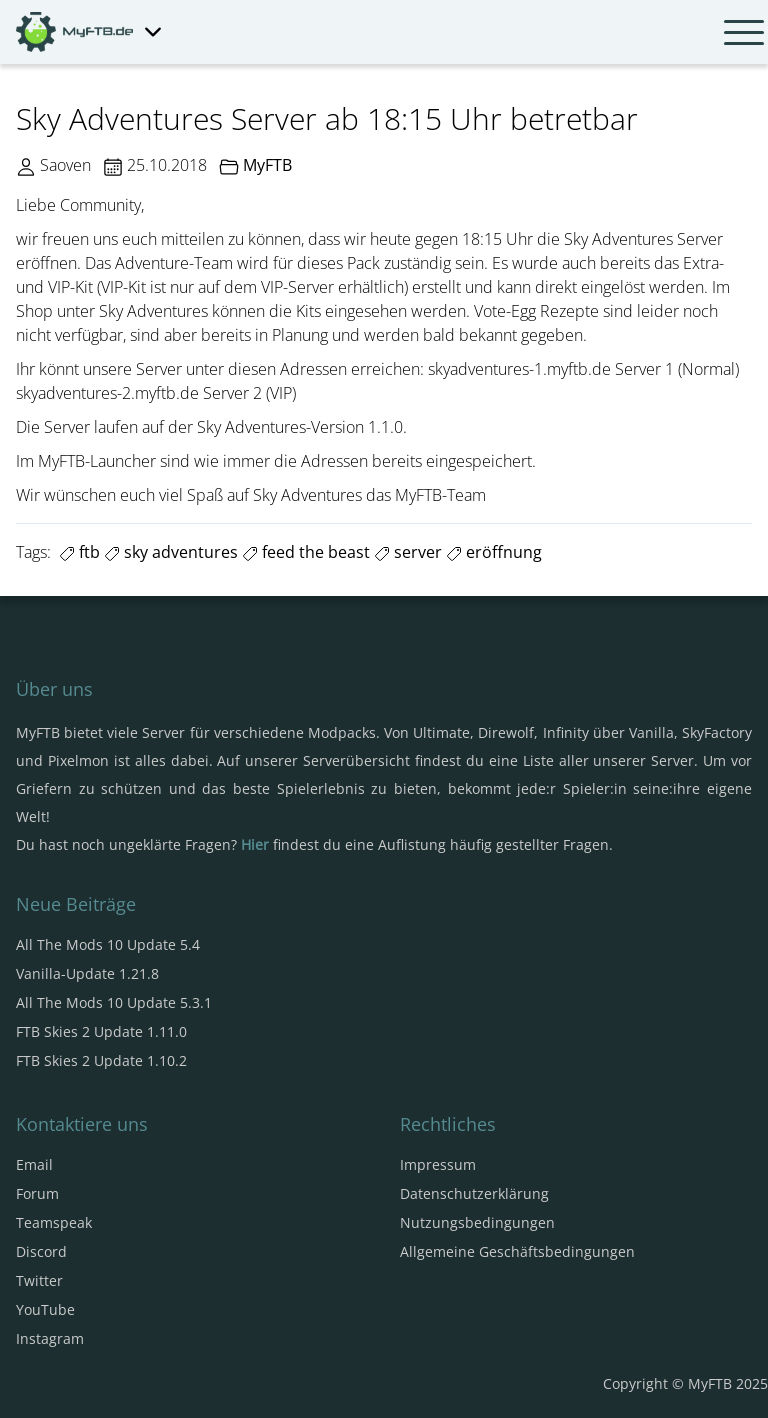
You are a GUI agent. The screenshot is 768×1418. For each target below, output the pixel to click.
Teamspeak (54, 1222)
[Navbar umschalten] (744, 32)
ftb (79, 552)
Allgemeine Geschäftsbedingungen (517, 1251)
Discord (41, 1251)
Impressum (438, 1164)
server (408, 552)
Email (34, 1164)
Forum (37, 1193)
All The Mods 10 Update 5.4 (108, 944)
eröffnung (494, 552)
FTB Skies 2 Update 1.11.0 (101, 1031)
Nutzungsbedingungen (477, 1222)
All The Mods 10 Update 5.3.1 (114, 1002)
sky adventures (171, 552)
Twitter (39, 1280)
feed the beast (306, 552)
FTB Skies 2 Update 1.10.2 (101, 1060)
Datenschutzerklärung (474, 1193)
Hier (255, 844)
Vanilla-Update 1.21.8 (87, 973)
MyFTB (267, 165)
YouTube (45, 1309)
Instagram (50, 1338)
